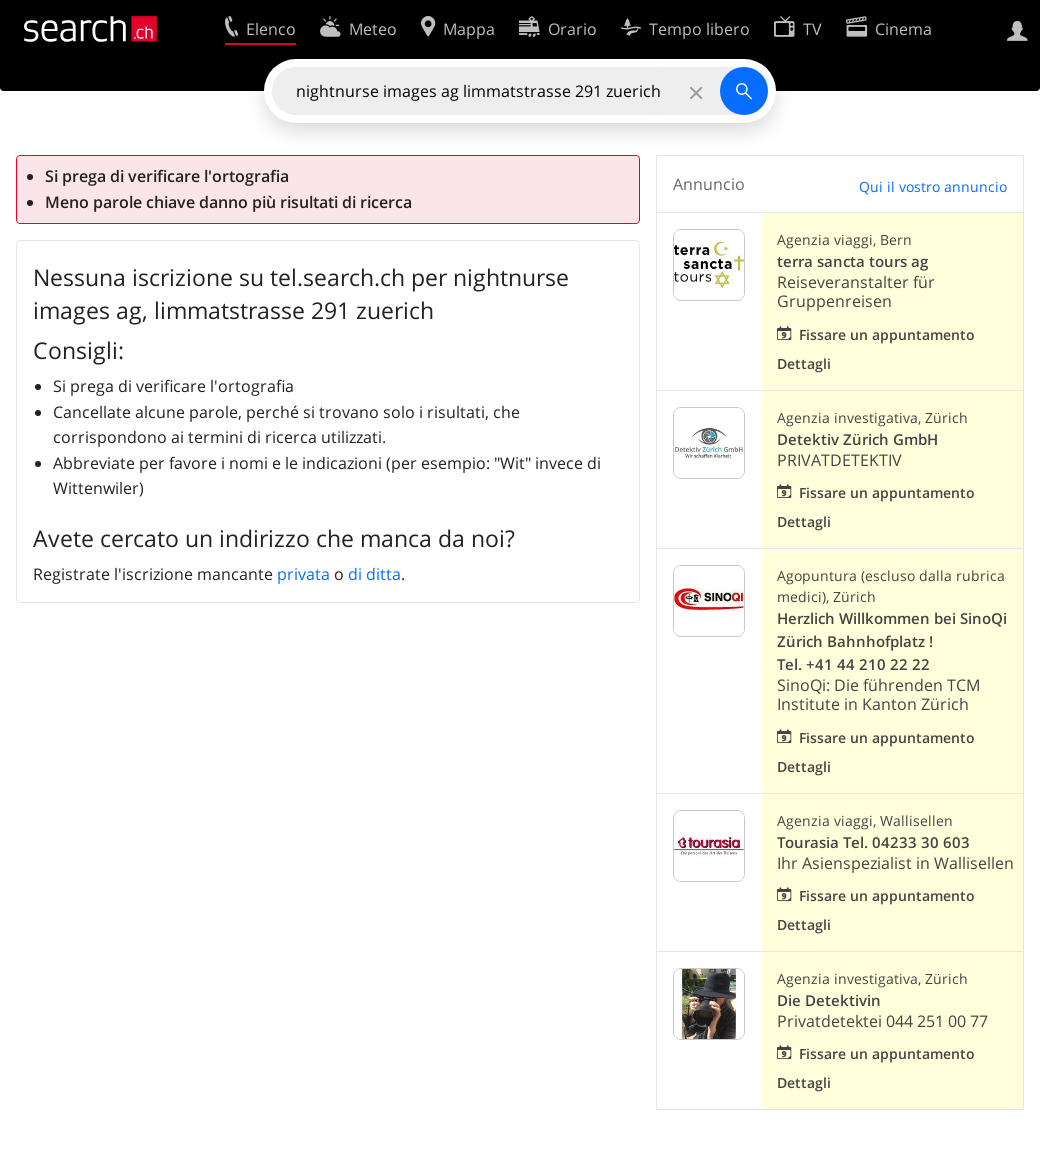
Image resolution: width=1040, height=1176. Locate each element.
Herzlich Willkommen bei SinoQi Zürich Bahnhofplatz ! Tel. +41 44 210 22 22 (892, 641)
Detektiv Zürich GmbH (857, 439)
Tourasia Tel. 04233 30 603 (873, 842)
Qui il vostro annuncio (933, 186)
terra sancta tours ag (852, 261)
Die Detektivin (829, 1000)
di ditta (374, 574)
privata (303, 574)
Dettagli (804, 363)
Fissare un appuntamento (887, 334)
